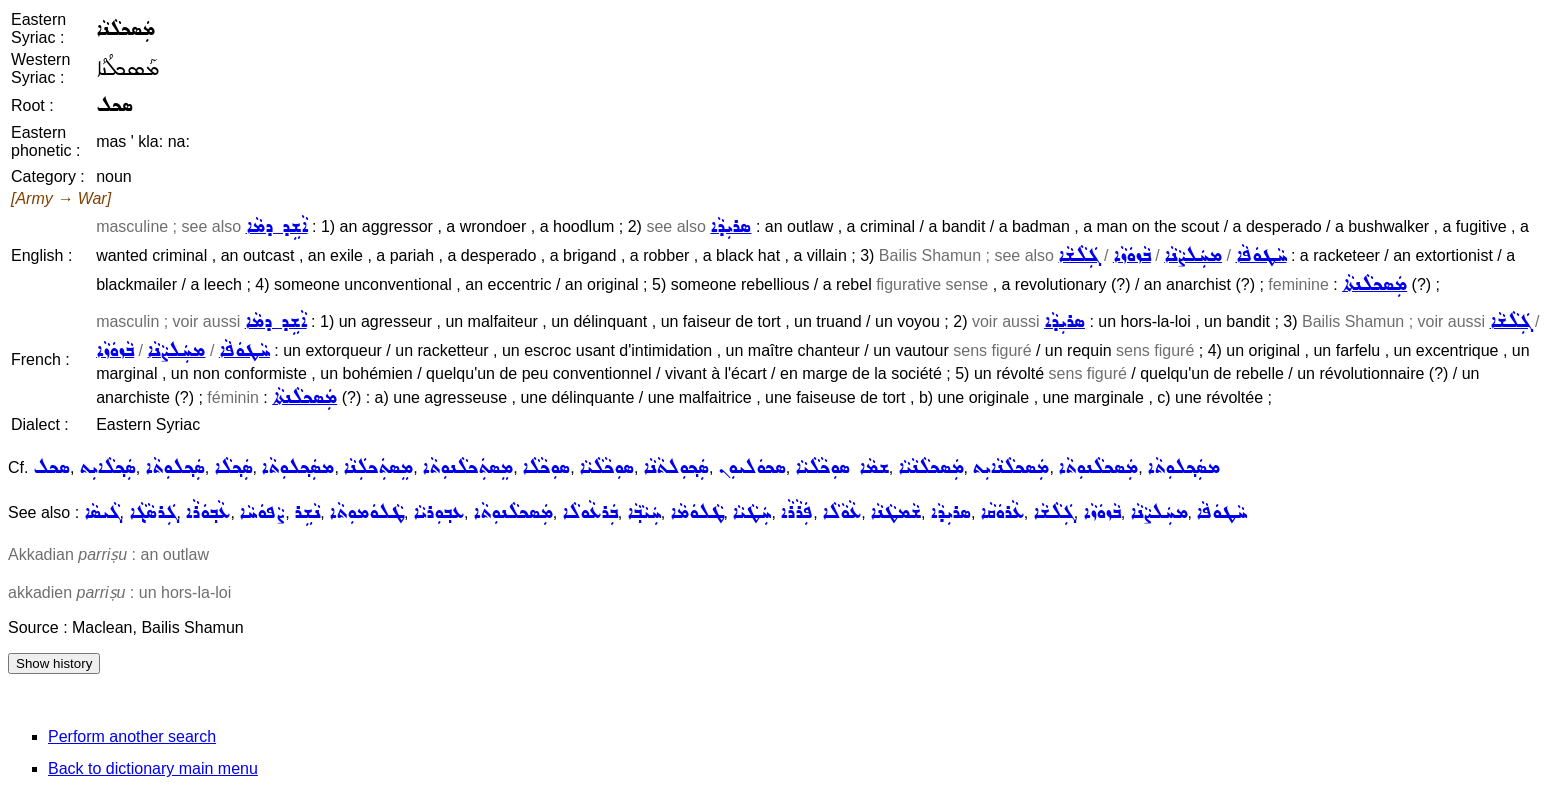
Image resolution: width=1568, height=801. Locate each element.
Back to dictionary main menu (153, 768)
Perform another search (132, 736)
